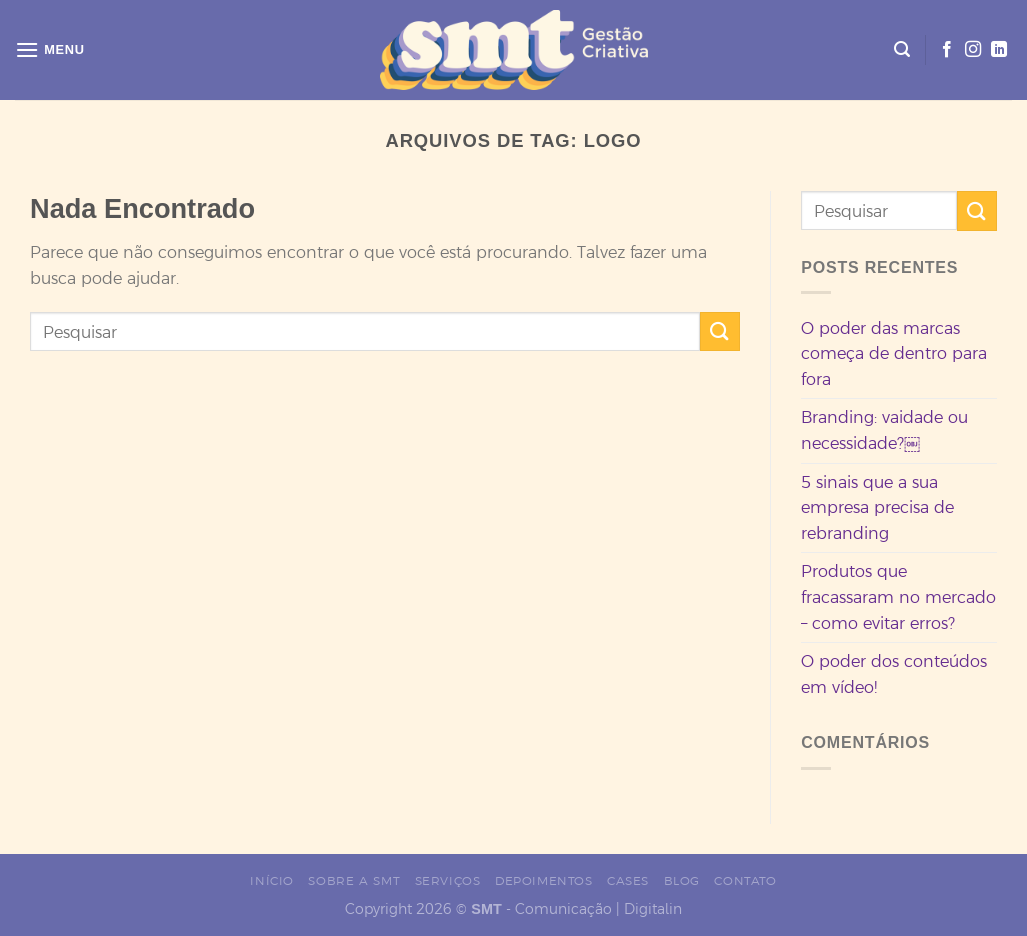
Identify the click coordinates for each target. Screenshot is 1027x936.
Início (272, 881)
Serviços (448, 881)
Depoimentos (544, 881)
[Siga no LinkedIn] (999, 50)
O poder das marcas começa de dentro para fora (894, 353)
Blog (682, 881)
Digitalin (653, 909)
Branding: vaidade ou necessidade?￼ (884, 430)
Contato (745, 881)
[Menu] (50, 49)
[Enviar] (720, 331)
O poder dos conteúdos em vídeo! (894, 674)
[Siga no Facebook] (947, 50)
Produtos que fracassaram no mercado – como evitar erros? (898, 596)
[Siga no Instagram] (973, 50)
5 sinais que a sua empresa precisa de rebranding (877, 507)
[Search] (902, 49)
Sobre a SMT (354, 881)
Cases (628, 881)
